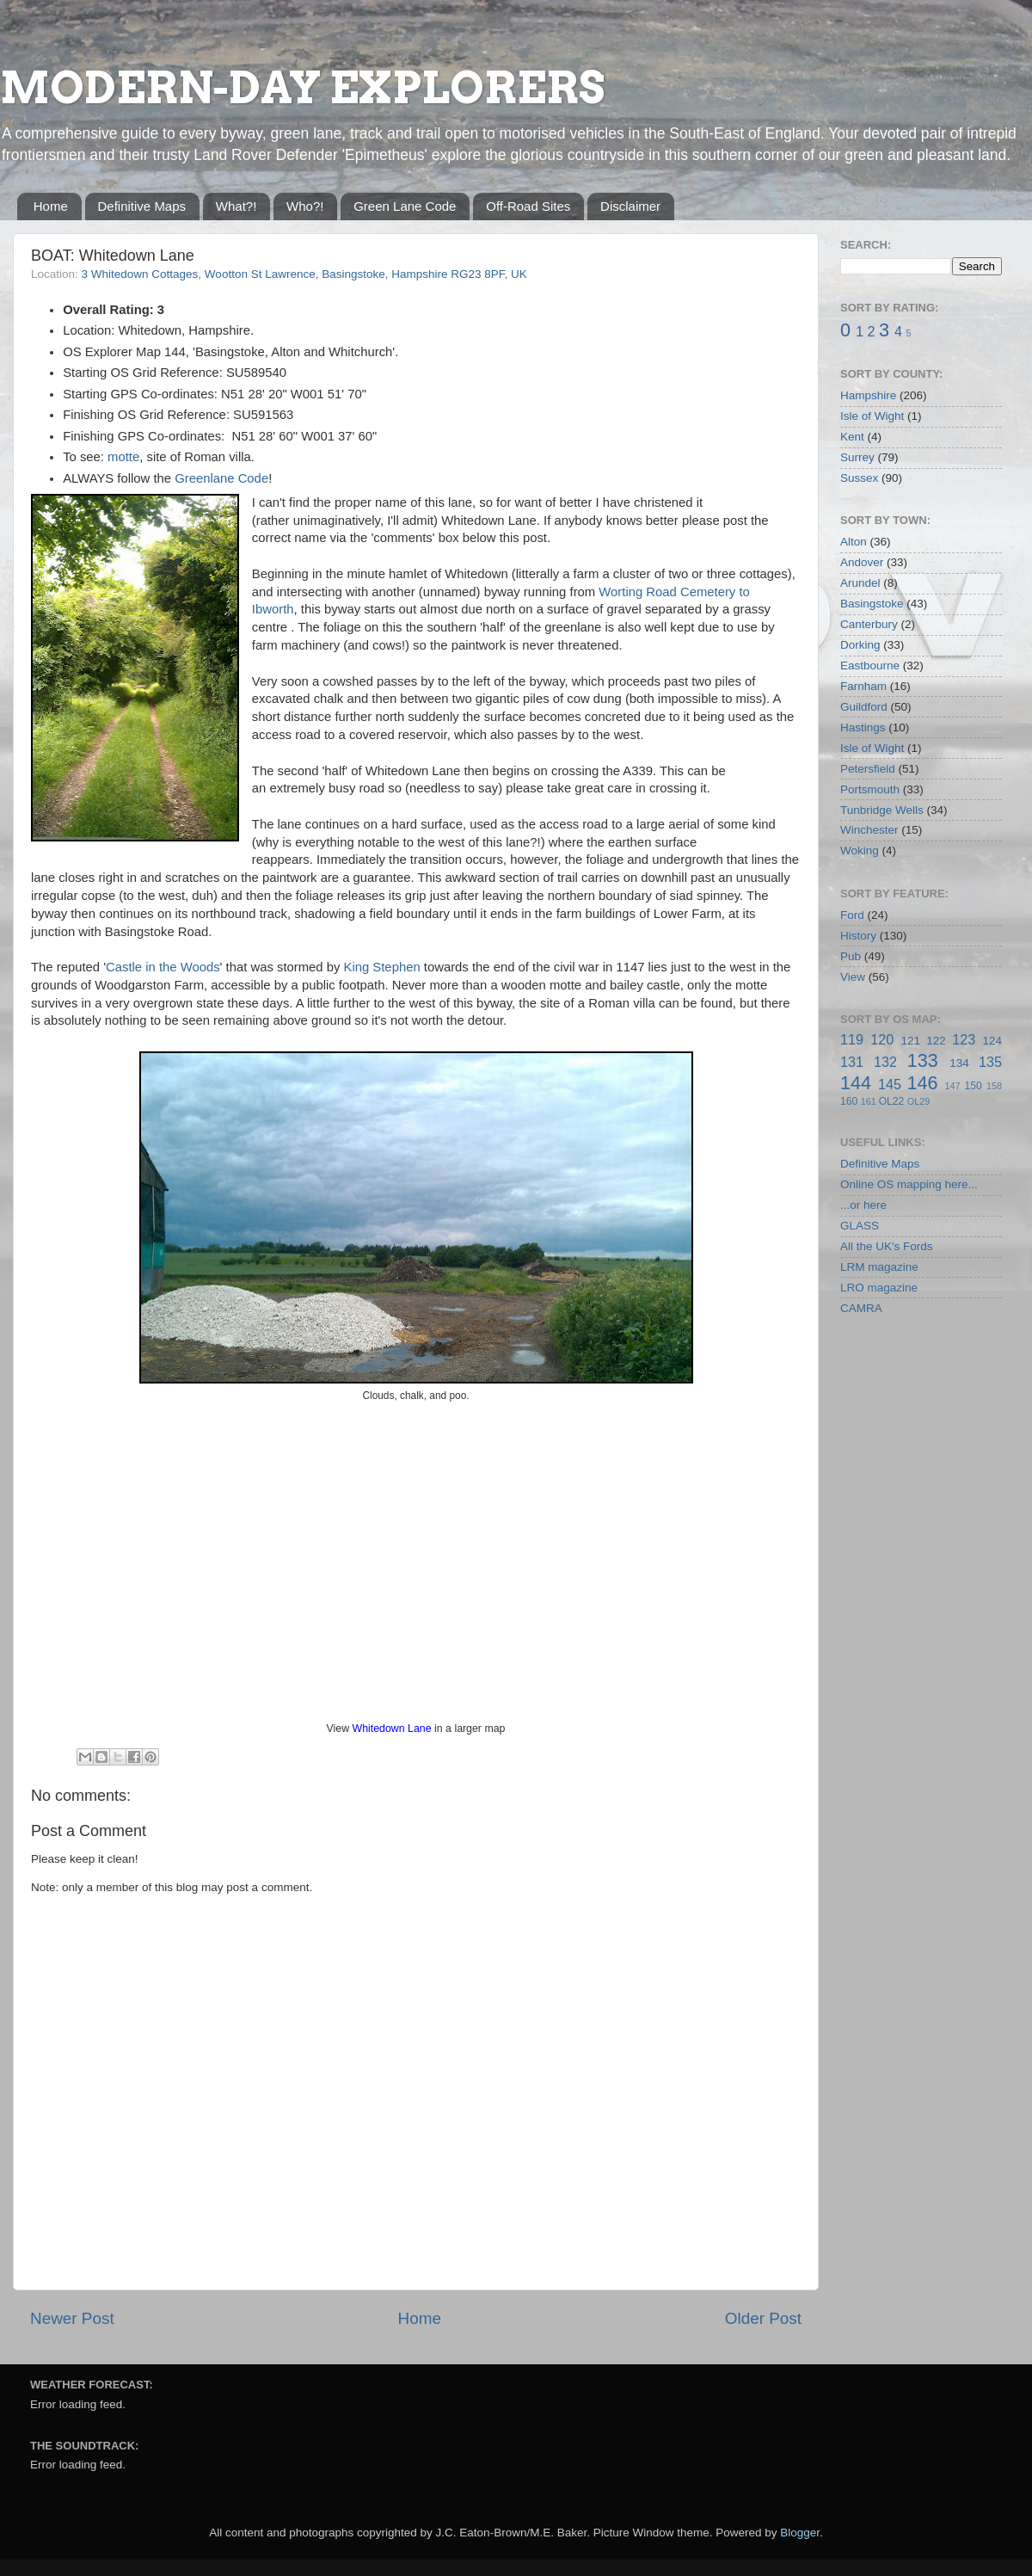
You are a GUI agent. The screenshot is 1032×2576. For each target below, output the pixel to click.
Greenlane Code (221, 478)
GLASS (859, 1225)
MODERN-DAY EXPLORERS (302, 88)
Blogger (800, 2532)
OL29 (918, 1101)
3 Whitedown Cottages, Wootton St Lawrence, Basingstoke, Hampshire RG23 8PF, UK (304, 274)
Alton (853, 541)
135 (990, 1061)
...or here (863, 1205)
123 (963, 1039)
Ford (852, 915)
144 (855, 1083)
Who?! (304, 206)
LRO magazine (879, 1287)
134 (959, 1063)
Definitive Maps (142, 206)
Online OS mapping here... (909, 1184)
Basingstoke (872, 603)
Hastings (863, 727)
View (852, 977)
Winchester (869, 829)
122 (936, 1040)
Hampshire (868, 395)
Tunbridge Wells (882, 810)
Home (51, 206)
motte (123, 457)
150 (972, 1086)
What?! (236, 206)
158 (994, 1086)
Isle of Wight (872, 416)
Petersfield (867, 768)
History (858, 935)
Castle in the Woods (163, 967)
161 (868, 1101)
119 (851, 1039)
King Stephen (382, 967)
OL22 (892, 1101)
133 (922, 1060)
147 (952, 1086)
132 (885, 1061)
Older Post (763, 2318)
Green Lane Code (404, 206)
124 (992, 1040)
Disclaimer (630, 206)
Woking (859, 850)
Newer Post (72, 2318)
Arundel (860, 582)
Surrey (857, 457)
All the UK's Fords (886, 1246)
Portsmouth (870, 789)
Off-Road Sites (528, 206)
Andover (861, 562)
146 (921, 1083)
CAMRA (861, 1308)
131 (851, 1061)
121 (910, 1040)
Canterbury (869, 624)
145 (889, 1084)
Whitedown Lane (392, 1728)
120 (882, 1039)
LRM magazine (879, 1266)
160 (848, 1101)
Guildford (864, 706)
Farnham (863, 686)
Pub (850, 956)
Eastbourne (870, 665)
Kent (852, 436)
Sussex (859, 477)
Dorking (860, 644)
